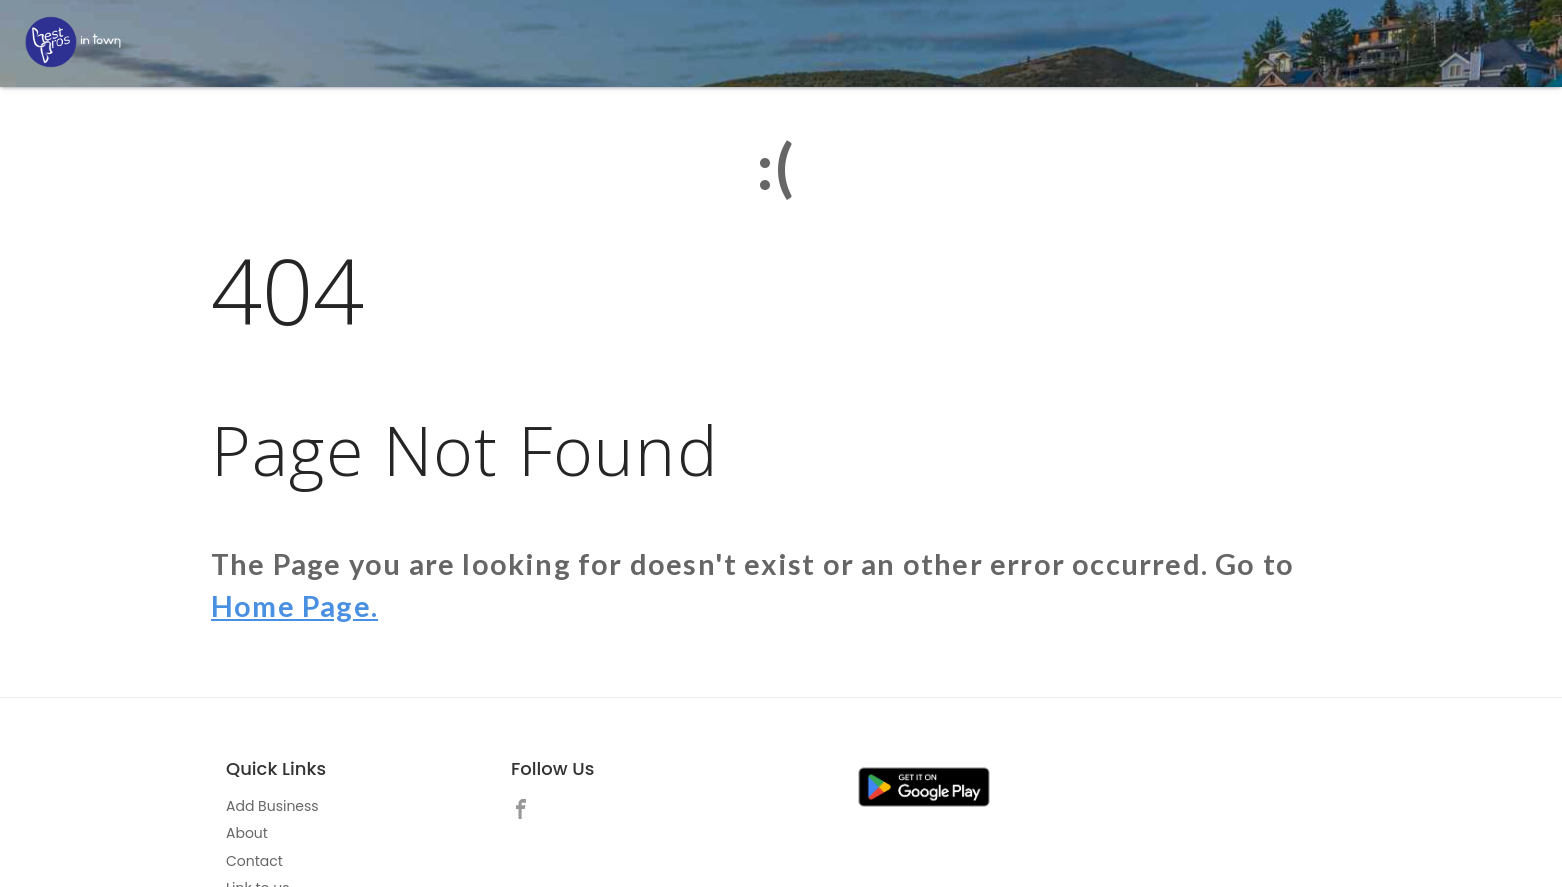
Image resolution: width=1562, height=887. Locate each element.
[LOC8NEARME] (73, 42)
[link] (526, 812)
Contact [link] (254, 861)
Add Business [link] (272, 806)
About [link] (247, 833)
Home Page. (294, 606)
